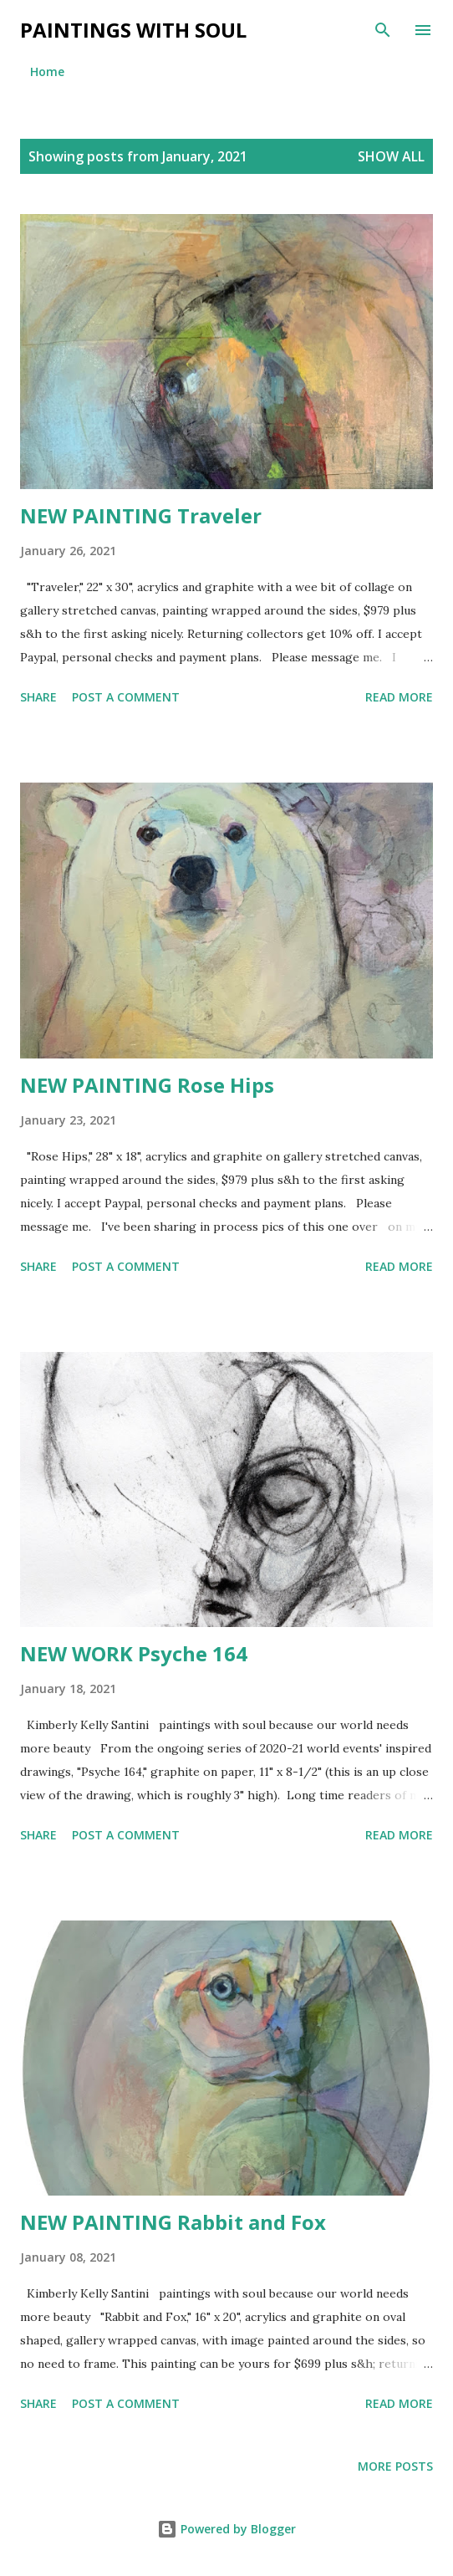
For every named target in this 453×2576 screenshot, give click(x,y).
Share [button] (38, 697)
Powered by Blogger (226, 2529)
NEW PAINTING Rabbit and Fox (173, 2222)
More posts (395, 2466)
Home (47, 71)
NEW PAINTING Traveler (141, 515)
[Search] (383, 30)
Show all (391, 156)
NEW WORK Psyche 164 (133, 1653)
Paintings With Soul (133, 29)
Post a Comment (126, 697)
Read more (399, 697)
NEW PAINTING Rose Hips (147, 1085)
